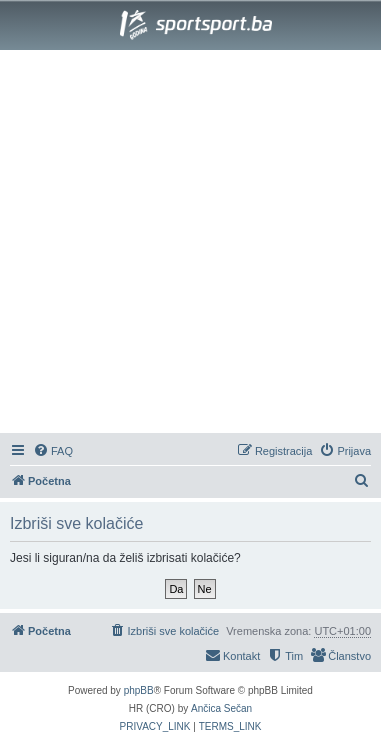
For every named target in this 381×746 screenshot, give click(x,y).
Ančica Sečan (221, 708)
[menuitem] (53, 451)
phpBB (139, 690)
